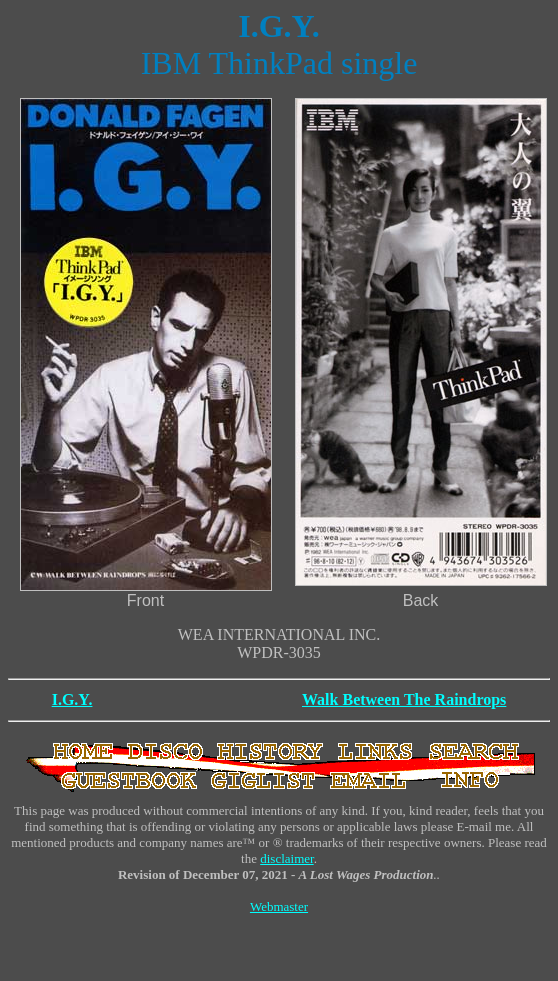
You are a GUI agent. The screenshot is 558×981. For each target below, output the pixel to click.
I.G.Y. (72, 699)
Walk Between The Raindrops (404, 699)
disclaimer (286, 858)
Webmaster (279, 906)
